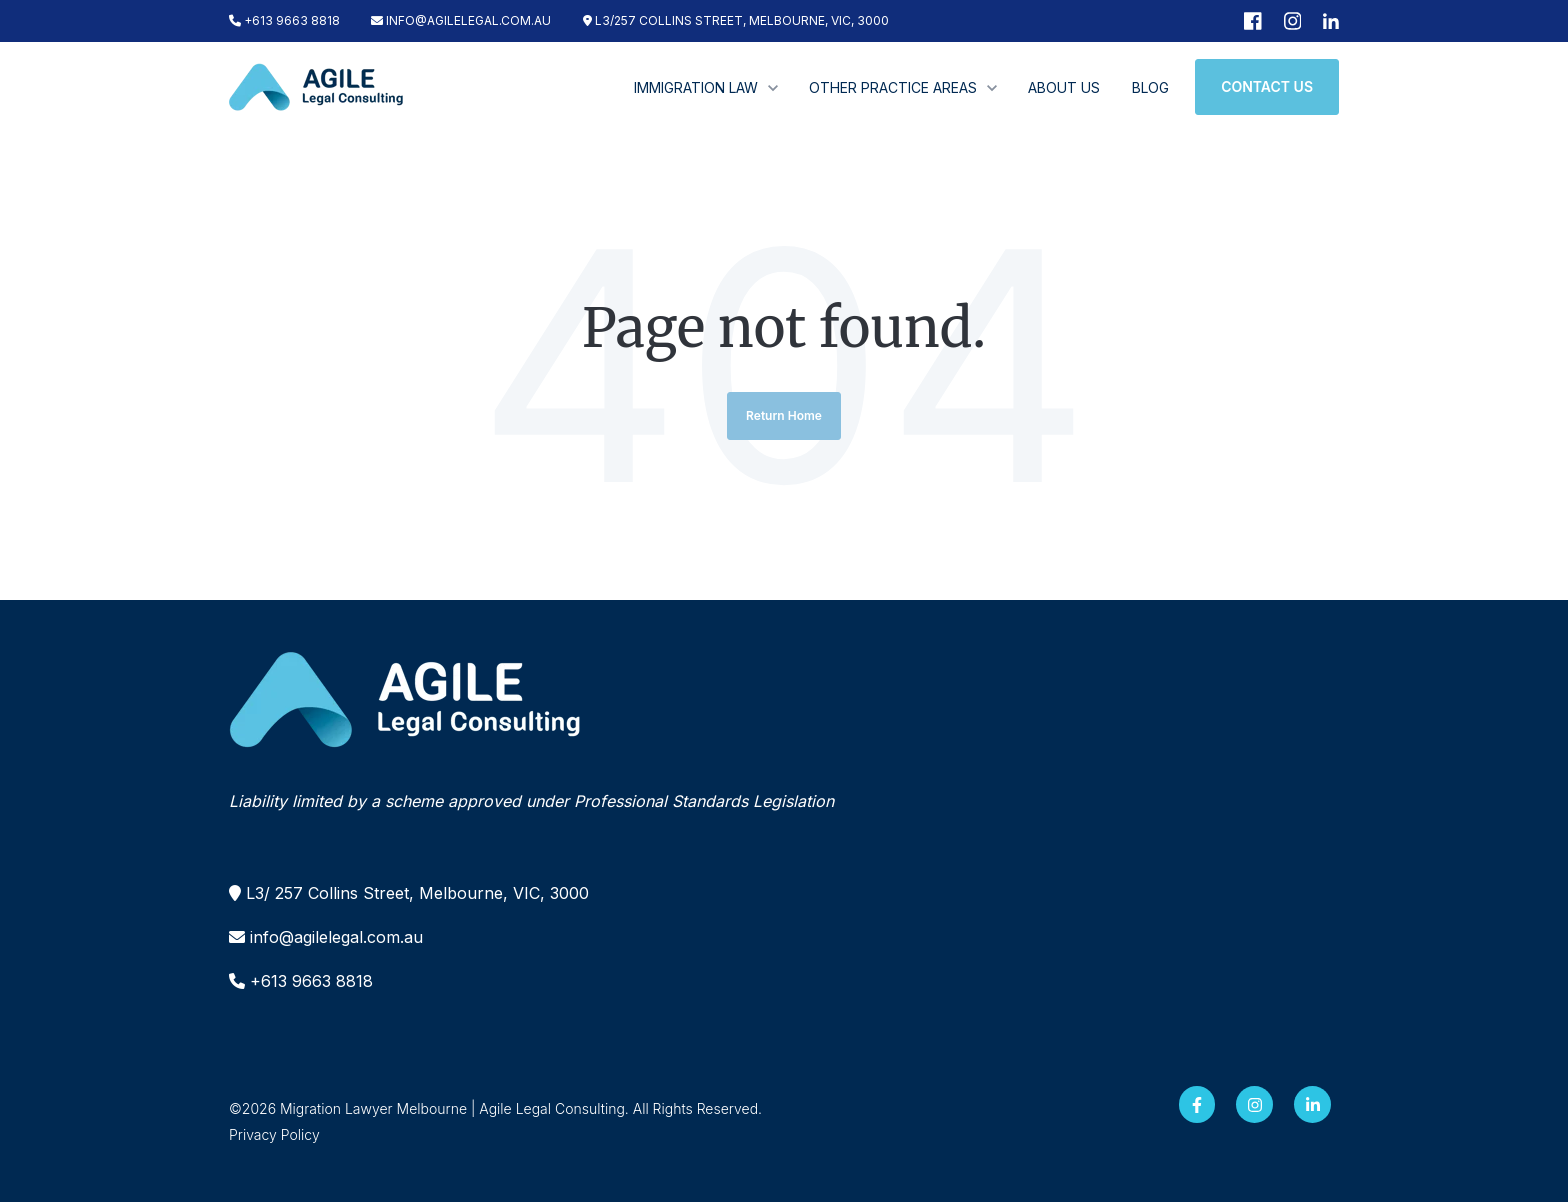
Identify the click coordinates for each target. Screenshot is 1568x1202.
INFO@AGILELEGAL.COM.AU (461, 20)
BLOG (1150, 87)
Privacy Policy (274, 1134)
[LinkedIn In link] (1312, 1104)
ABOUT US (1064, 87)
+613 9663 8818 (284, 20)
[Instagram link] (1254, 1104)
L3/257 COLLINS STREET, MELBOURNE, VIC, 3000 (736, 20)
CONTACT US (1267, 86)
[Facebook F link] (1197, 1104)
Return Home (784, 415)
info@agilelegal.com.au (336, 937)
